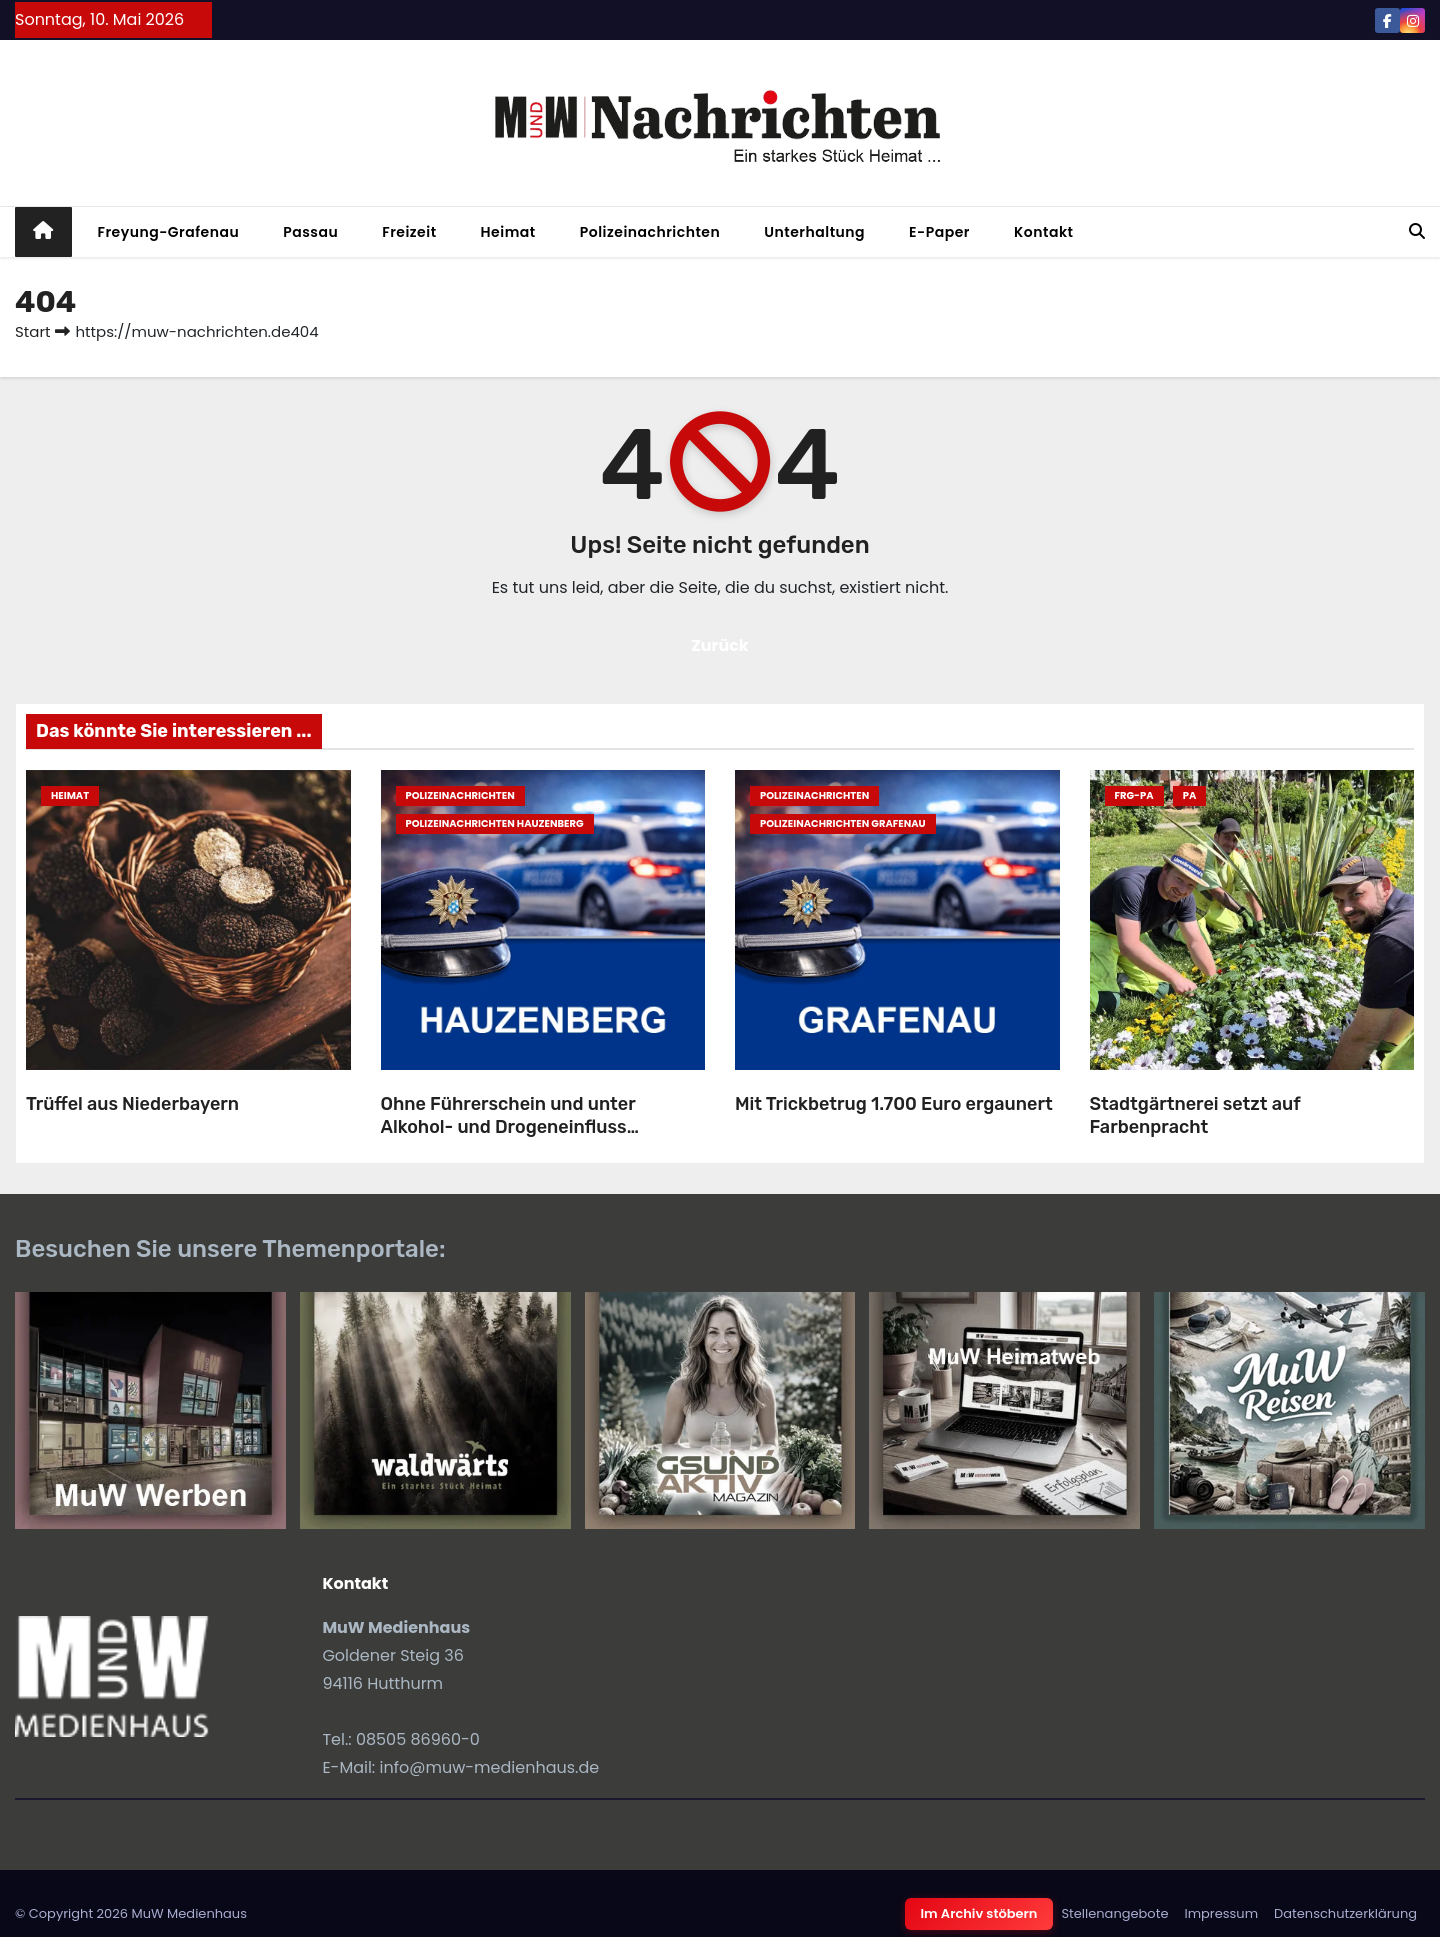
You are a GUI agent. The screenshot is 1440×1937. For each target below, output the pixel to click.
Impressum (1221, 1913)
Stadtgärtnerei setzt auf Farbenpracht (1195, 1115)
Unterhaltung (814, 232)
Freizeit (409, 232)
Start (32, 331)
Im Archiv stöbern (979, 1913)
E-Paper (939, 232)
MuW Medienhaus (189, 1913)
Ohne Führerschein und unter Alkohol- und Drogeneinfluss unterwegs (508, 1126)
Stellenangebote (1114, 1913)
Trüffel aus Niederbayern (132, 1104)
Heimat (508, 232)
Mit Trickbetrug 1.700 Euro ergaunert (894, 1104)
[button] (1417, 231)
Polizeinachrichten (650, 232)
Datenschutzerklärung (1345, 1913)
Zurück (720, 645)
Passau (310, 232)
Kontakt (1044, 232)
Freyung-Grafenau (169, 232)
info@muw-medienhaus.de (490, 1767)
